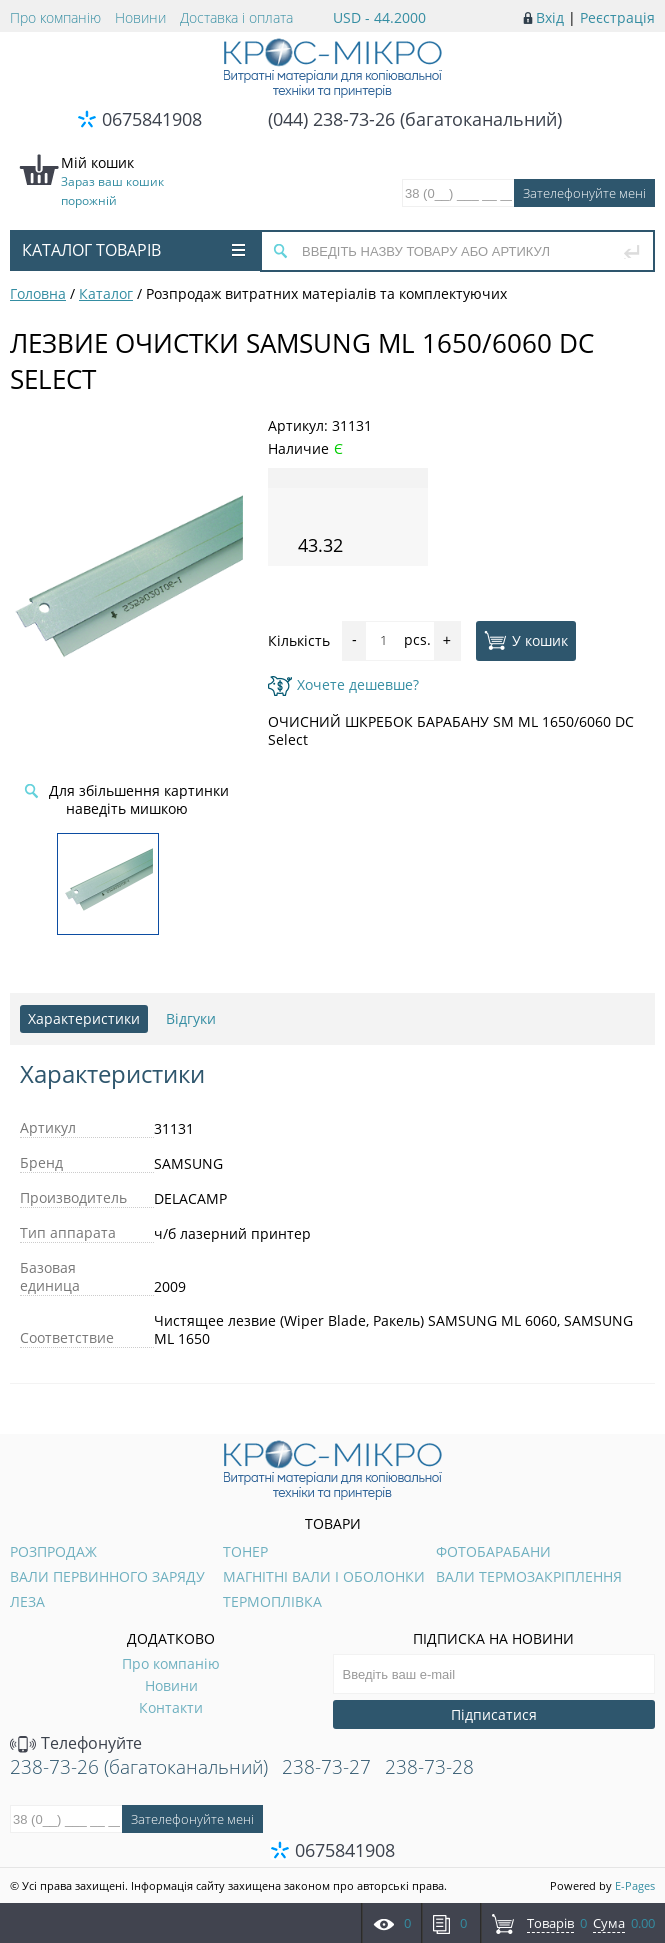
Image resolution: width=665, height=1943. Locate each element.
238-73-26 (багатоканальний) (139, 1767)
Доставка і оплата (236, 17)
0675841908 (152, 119)
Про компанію (55, 17)
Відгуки (191, 1018)
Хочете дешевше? (343, 684)
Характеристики (84, 1018)
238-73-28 (429, 1767)
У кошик (526, 640)
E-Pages (635, 1885)
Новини (140, 17)
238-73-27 (326, 1767)
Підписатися (494, 1714)
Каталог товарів (133, 250)
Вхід (550, 17)
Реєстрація (617, 17)
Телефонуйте (76, 1743)
